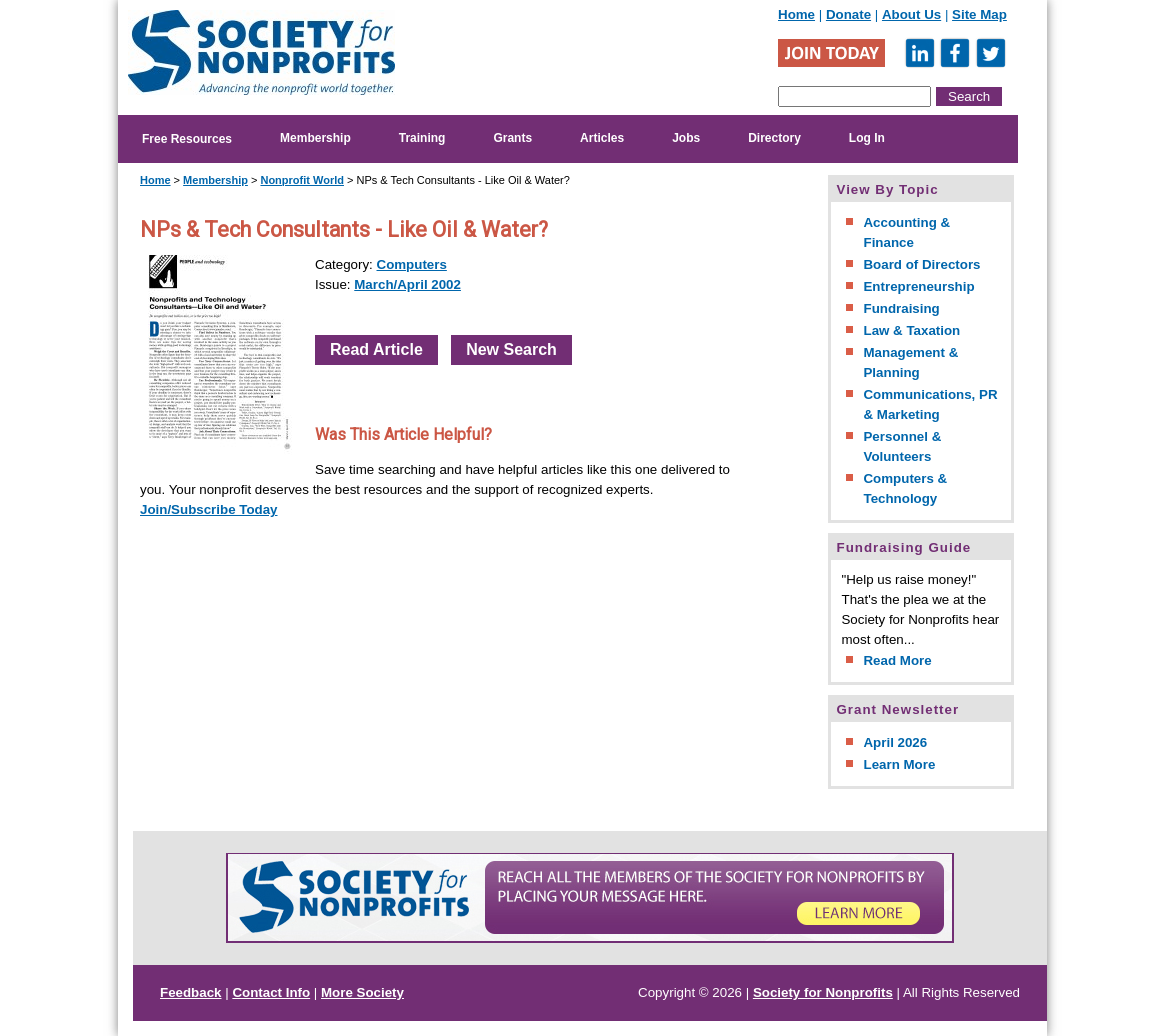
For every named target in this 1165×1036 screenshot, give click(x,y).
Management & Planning (910, 362)
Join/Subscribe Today (209, 509)
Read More (897, 660)
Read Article (376, 349)
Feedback (191, 992)
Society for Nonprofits (823, 992)
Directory (774, 138)
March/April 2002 (407, 284)
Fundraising (901, 308)
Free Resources (187, 139)
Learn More (899, 764)
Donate (848, 14)
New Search (511, 349)
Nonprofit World (302, 180)
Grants (512, 138)
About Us (911, 14)
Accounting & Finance (906, 232)
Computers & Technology (905, 488)
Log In (867, 138)
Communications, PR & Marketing (930, 404)
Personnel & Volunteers (902, 446)
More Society (362, 992)
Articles (602, 138)
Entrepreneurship (918, 286)
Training (422, 138)
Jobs (686, 138)
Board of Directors (921, 264)
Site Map (979, 14)
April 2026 (895, 742)
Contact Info (271, 992)
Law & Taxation (911, 330)
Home (796, 14)
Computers (412, 264)
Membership (315, 138)
